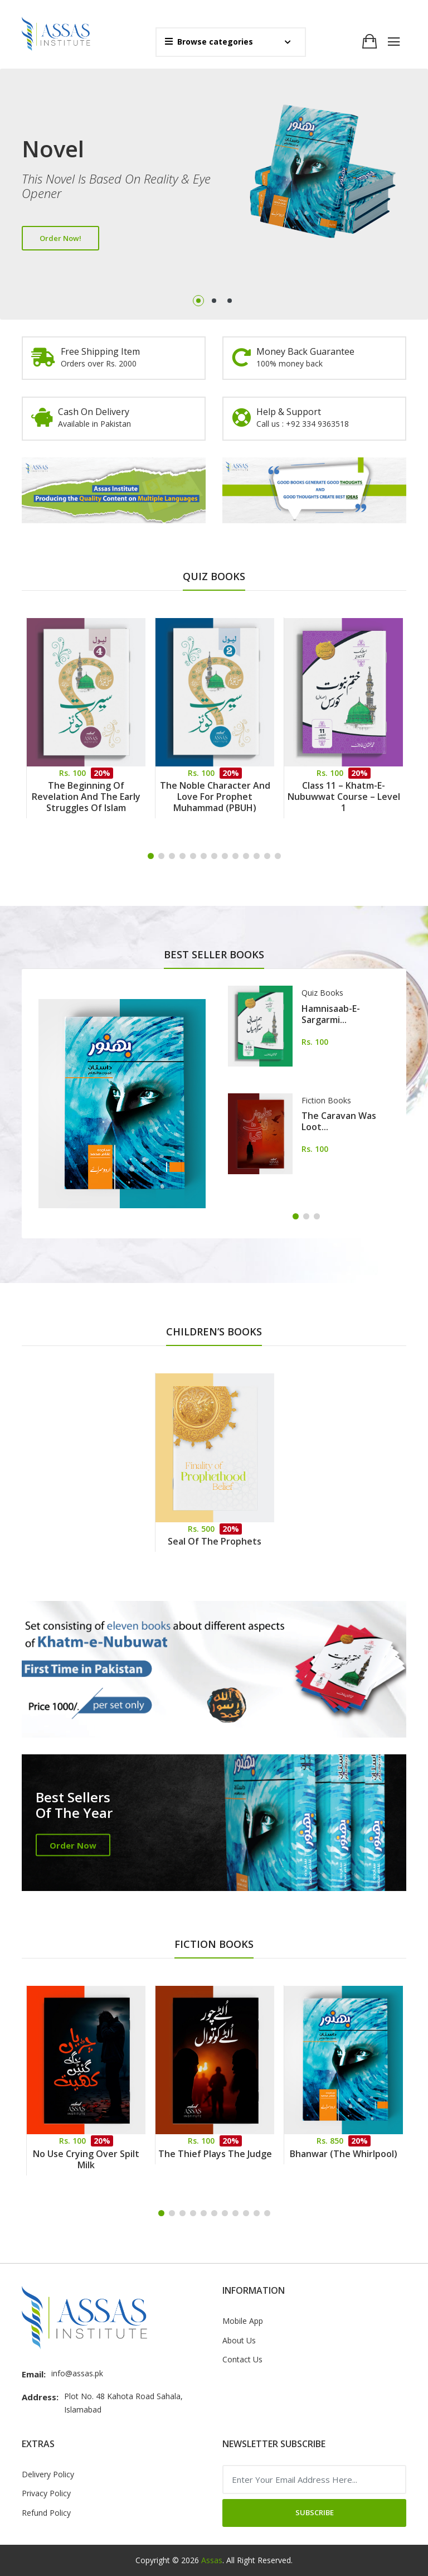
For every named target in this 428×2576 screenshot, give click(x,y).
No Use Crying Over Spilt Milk (86, 2159)
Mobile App (242, 2320)
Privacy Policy (46, 2493)
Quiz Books (322, 992)
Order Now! (60, 238)
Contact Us (242, 2359)
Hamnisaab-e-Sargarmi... (330, 1014)
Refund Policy (46, 2512)
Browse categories (209, 41)
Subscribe (314, 2512)
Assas (211, 2560)
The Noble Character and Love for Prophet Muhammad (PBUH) (215, 796)
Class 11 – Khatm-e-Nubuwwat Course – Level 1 (344, 796)
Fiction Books (326, 1100)
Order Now (73, 1844)
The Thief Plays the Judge (215, 2153)
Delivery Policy (48, 2474)
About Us (239, 2340)
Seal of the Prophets (214, 1541)
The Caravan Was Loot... (338, 1121)
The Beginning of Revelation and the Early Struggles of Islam (86, 796)
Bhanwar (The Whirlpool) (343, 2153)
